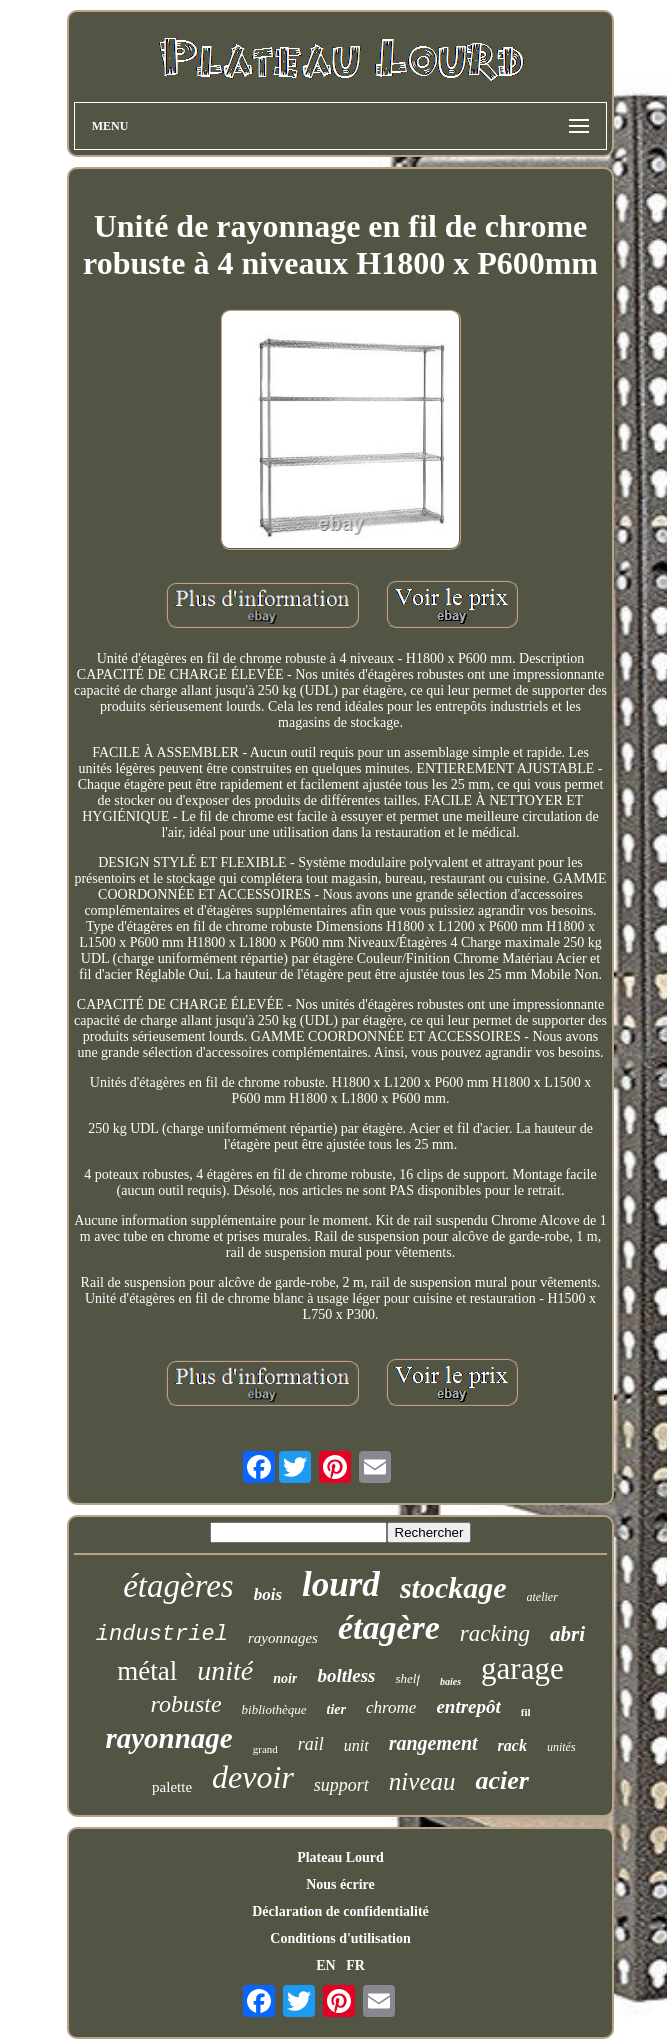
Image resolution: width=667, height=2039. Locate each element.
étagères (178, 1586)
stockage (453, 1587)
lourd (341, 1584)
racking (495, 1633)
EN (325, 1965)
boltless (346, 1675)
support (341, 1785)
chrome (391, 1707)
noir (285, 1678)
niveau (422, 1781)
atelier (542, 1597)
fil (526, 1712)
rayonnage (168, 1738)
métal (147, 1671)
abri (567, 1634)
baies (450, 1681)
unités (561, 1747)
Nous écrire (340, 1884)
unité (225, 1670)
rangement (433, 1743)
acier (501, 1780)
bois (268, 1594)
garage (522, 1668)
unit (356, 1745)
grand (265, 1749)
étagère (389, 1627)
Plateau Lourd (340, 1857)
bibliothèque (274, 1709)
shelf (407, 1678)
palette (172, 1787)
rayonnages (283, 1638)
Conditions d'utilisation (340, 1938)
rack (512, 1745)
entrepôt (468, 1706)
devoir (253, 1777)
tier (336, 1709)
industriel (162, 1634)
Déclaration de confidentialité (340, 1911)
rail (311, 1744)
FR (355, 1965)
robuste (185, 1704)
